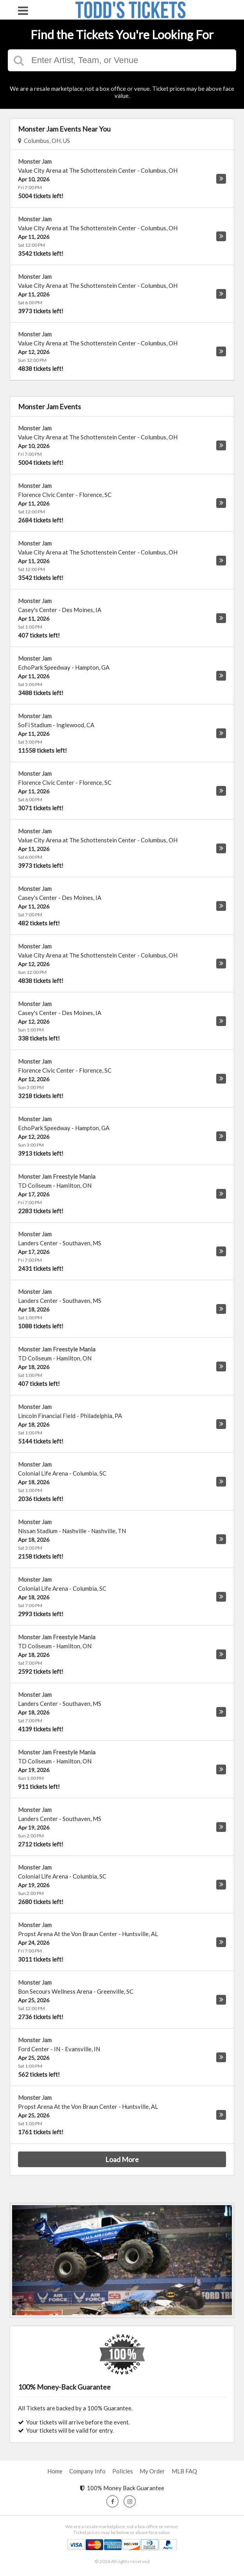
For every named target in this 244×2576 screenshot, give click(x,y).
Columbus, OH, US (44, 140)
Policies (122, 2471)
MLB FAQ (184, 2471)
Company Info (87, 2471)
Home (55, 2471)
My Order (152, 2471)
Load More (122, 2159)
